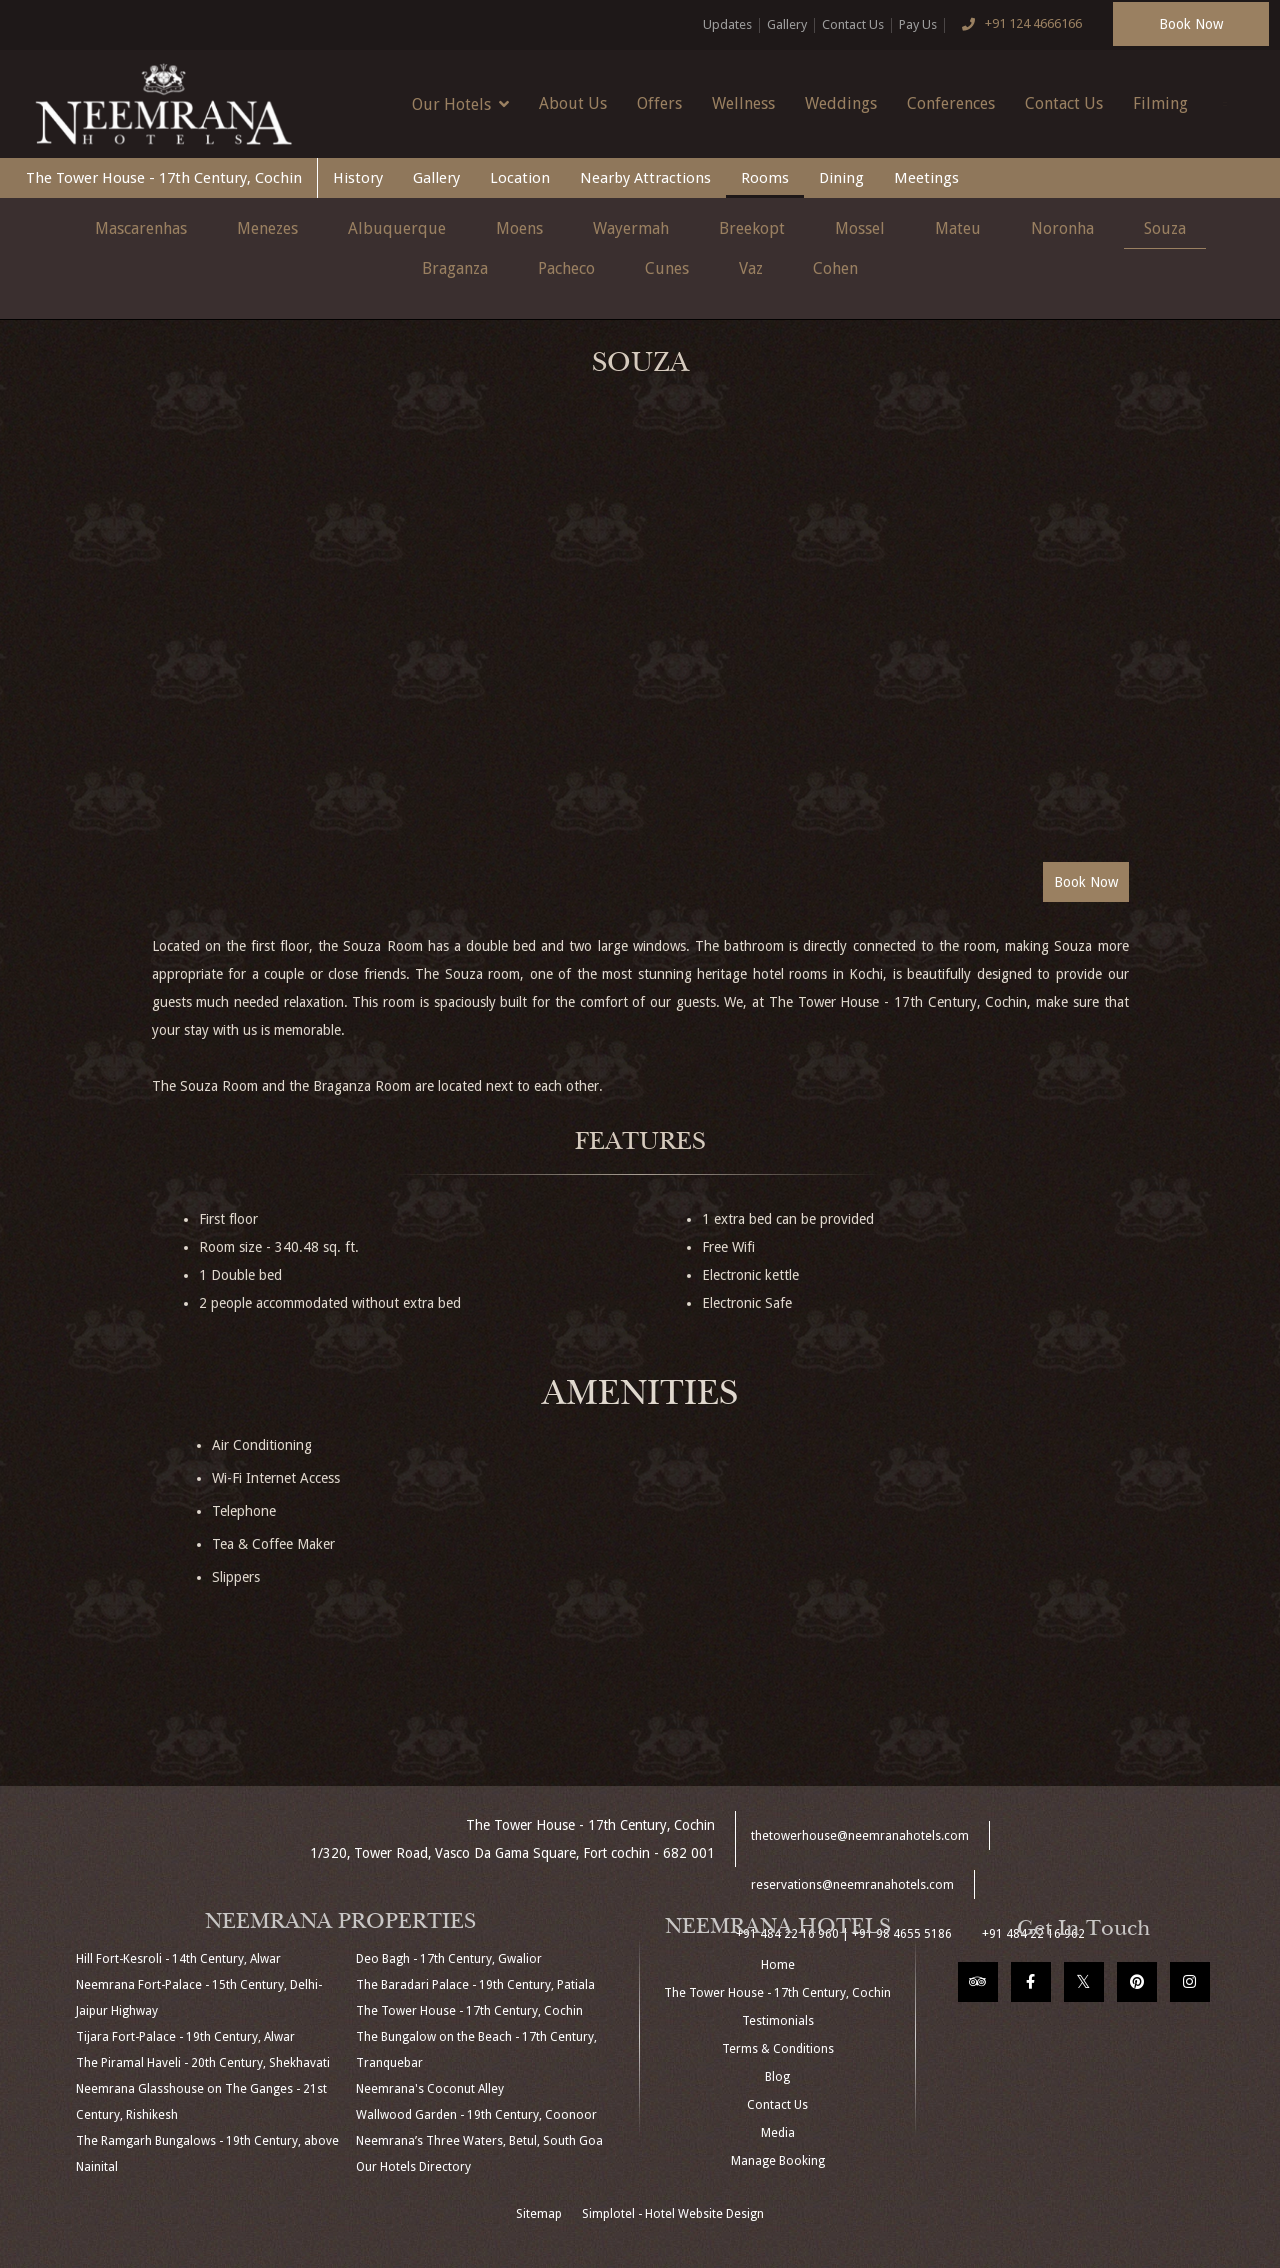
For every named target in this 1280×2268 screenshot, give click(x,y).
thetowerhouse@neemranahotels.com (860, 1836)
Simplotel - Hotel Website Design (673, 2214)
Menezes (267, 228)
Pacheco (566, 268)
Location (520, 178)
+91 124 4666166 (1017, 25)
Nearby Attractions (645, 178)
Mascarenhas (141, 228)
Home (778, 1965)
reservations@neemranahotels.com (852, 1885)
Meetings (926, 178)
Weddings (841, 103)
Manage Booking (778, 2161)
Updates (727, 24)
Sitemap (539, 2214)
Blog (777, 2077)
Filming (1160, 103)
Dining (841, 178)
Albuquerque (397, 228)
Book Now (1191, 24)
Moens (519, 228)
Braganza (455, 268)
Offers (659, 103)
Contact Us (853, 24)
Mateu (958, 228)
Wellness (743, 103)
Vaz (751, 268)
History (358, 178)
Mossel (860, 228)
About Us (573, 103)
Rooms (765, 178)
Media (778, 2133)
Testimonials (778, 2021)
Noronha (1062, 228)
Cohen (835, 268)
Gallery (787, 24)
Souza (1165, 228)
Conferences (951, 103)
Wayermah (631, 228)
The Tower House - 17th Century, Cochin (164, 178)
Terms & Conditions (778, 2049)
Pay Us (918, 24)
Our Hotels (460, 104)
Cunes (667, 268)
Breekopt (752, 228)
